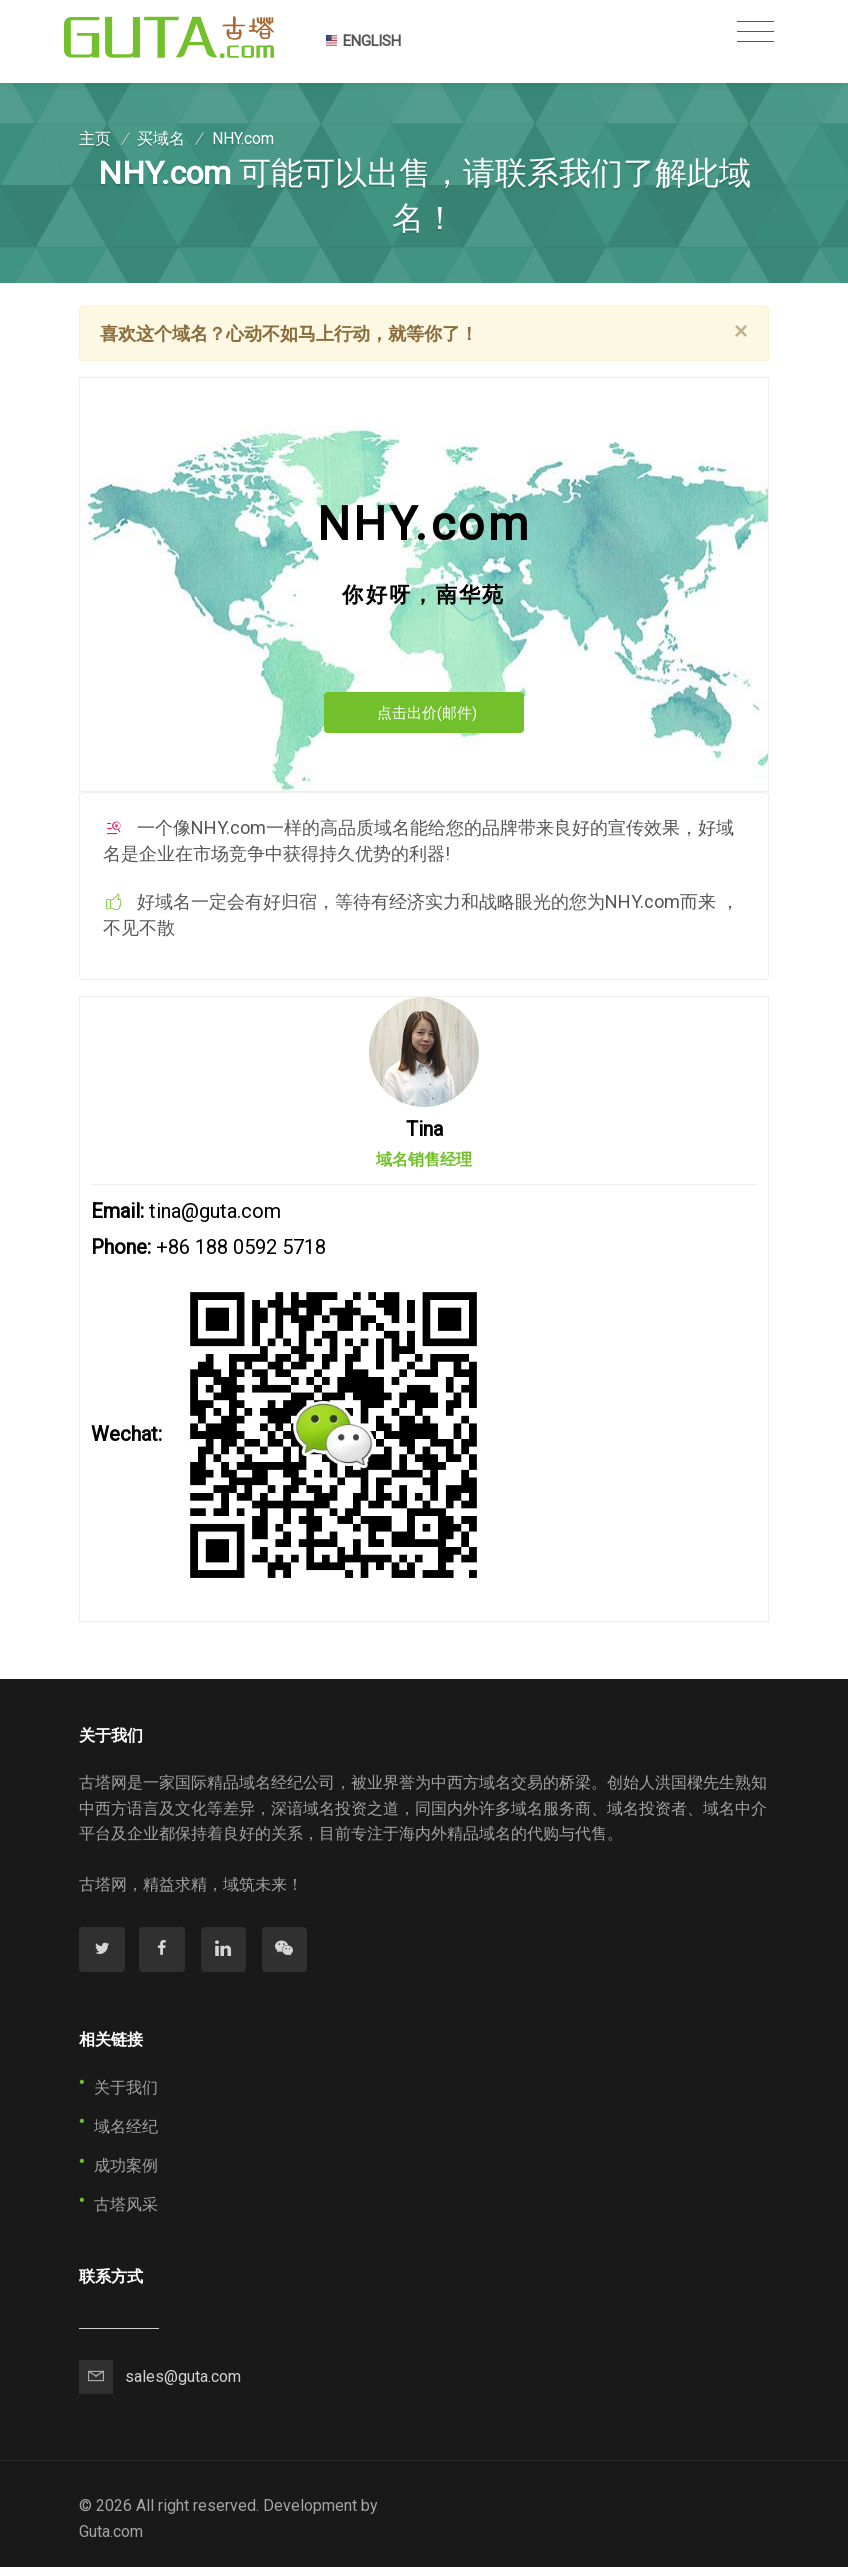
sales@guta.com (183, 2376)
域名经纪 (126, 2126)
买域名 (161, 138)
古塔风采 (126, 2204)
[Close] (741, 331)
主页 (95, 138)
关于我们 (126, 2087)
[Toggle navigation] (755, 32)
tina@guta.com (215, 1211)
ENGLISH (362, 41)
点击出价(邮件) (427, 713)
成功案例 (126, 2165)
